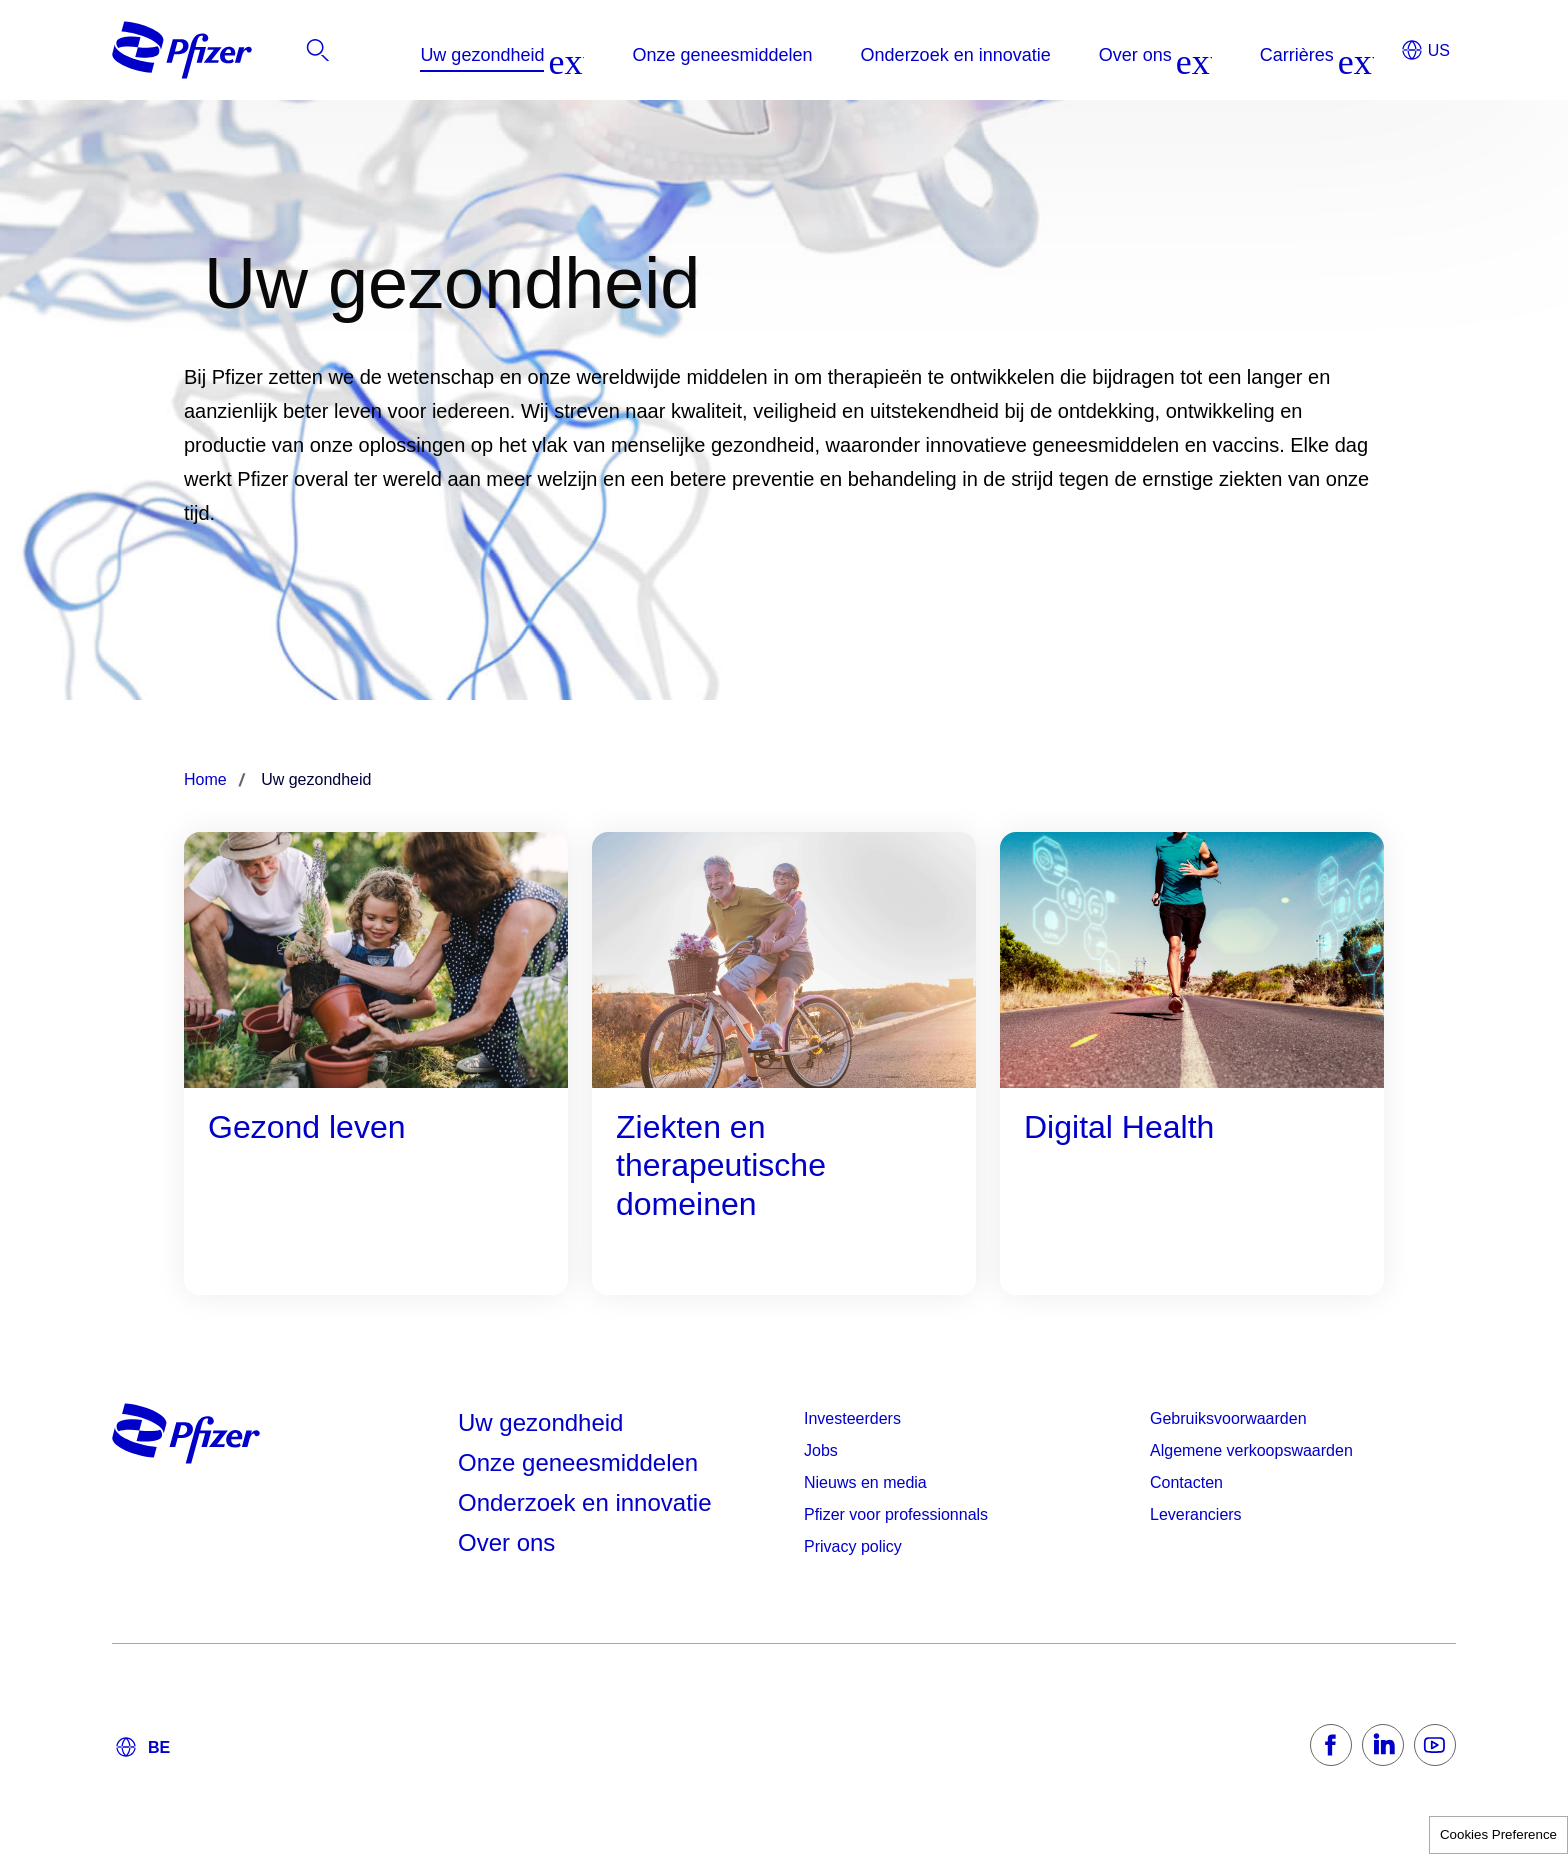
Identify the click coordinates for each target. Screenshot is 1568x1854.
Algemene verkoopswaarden (1251, 1450)
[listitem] (1235, 54)
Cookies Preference (1498, 1834)
